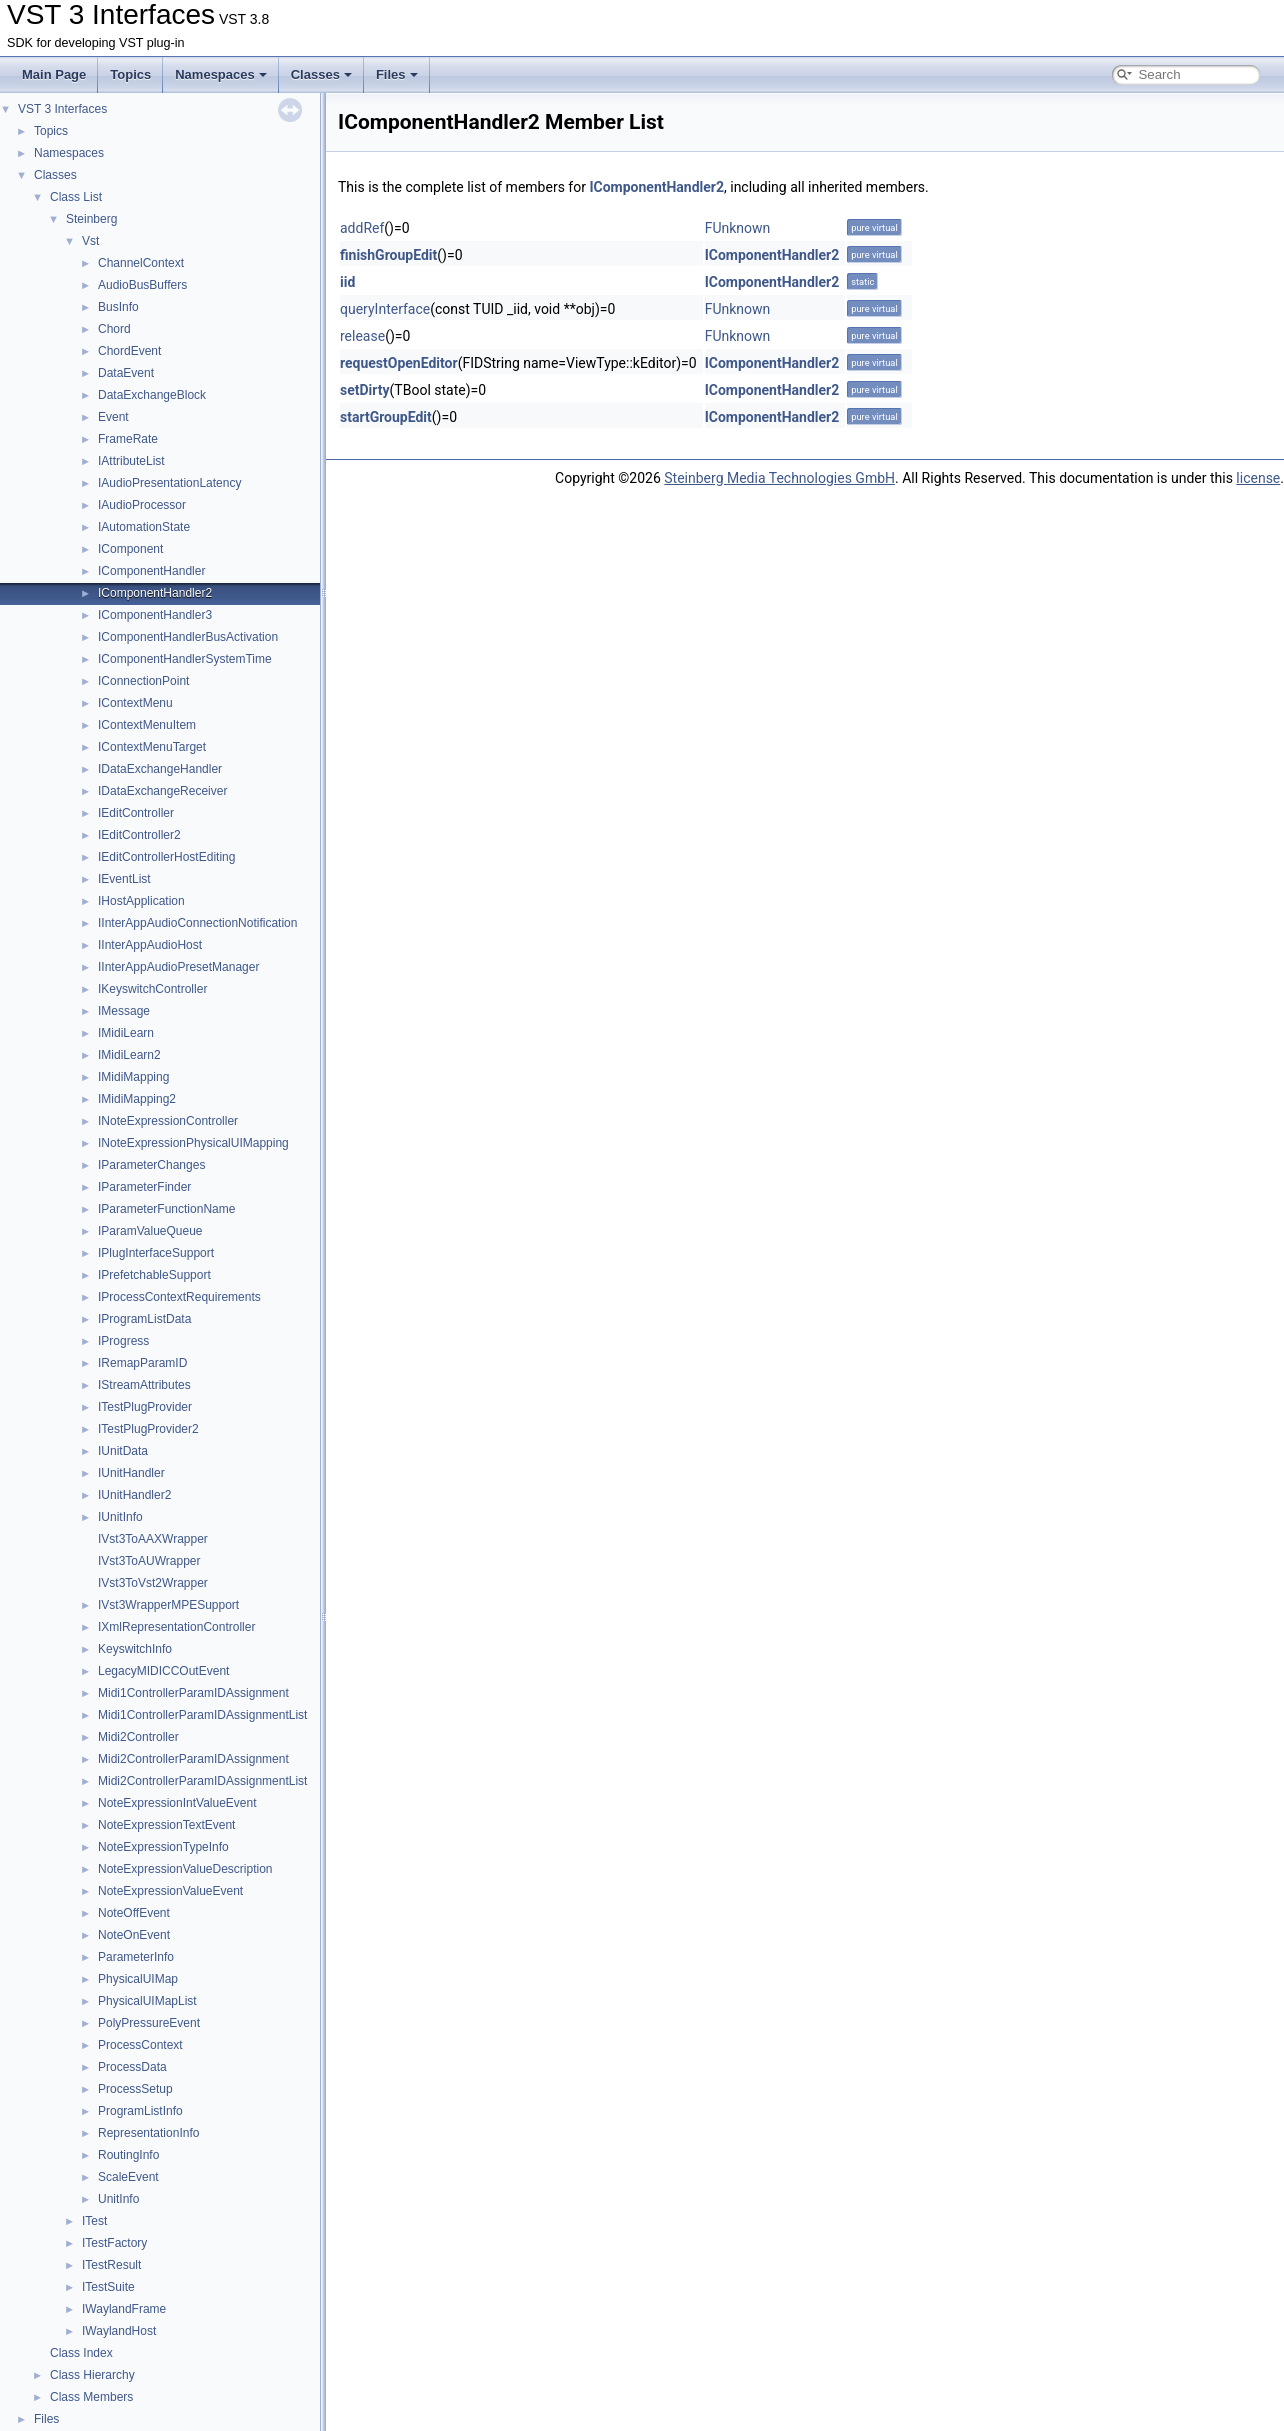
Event (113, 417)
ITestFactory (114, 2243)
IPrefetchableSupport (154, 1275)
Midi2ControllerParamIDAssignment (193, 1759)
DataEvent (126, 373)
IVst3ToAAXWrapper (153, 1539)
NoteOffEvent (134, 1913)
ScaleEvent (128, 2177)
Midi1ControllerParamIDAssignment (193, 1693)
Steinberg (91, 219)
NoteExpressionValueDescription (185, 1869)
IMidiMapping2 (137, 1099)
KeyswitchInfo (135, 1649)
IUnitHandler (131, 1473)
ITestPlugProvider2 (148, 1429)
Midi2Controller (138, 1737)
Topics (130, 74)
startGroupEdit (386, 417)
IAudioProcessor (142, 505)
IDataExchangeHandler (160, 769)
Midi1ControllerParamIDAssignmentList (202, 1715)
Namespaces (221, 74)
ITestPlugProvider (145, 1407)
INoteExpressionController (168, 1121)
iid (347, 282)
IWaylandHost (119, 2331)
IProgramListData (144, 1319)
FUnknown (738, 228)
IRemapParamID (142, 1363)
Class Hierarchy (92, 2375)
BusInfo (118, 307)
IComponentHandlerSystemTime (185, 659)
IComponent (130, 549)
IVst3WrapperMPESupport (168, 1605)
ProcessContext (140, 2045)
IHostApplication (141, 901)
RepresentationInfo (148, 2133)
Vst (90, 241)
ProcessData (132, 2067)
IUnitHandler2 (134, 1495)
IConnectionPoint (143, 681)
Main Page (54, 74)
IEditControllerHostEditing (166, 857)
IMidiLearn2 (129, 1055)
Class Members (91, 2397)
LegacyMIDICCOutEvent (163, 1671)
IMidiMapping (133, 1077)
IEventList (124, 879)
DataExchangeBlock (152, 395)
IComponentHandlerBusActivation (188, 637)
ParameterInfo (136, 1957)
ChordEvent (129, 351)
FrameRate (128, 439)
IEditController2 (139, 835)
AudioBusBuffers (142, 285)
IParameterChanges (151, 1165)
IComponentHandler (151, 571)
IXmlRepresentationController (176, 1627)
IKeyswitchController (152, 989)
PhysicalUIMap (138, 1979)
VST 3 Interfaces (62, 109)
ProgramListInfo (140, 2111)
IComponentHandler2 (155, 593)
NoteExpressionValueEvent (170, 1891)
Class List (76, 197)
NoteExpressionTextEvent (166, 1825)
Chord (114, 329)
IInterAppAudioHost (150, 945)
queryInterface (385, 309)
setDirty (365, 390)
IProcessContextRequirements (179, 1297)
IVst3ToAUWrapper (149, 1561)
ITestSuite (108, 2287)
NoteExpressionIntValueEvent (177, 1803)
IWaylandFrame (124, 2309)
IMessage (124, 1011)
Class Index (81, 2353)
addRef (362, 228)
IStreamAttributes (144, 1385)
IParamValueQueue (150, 1231)
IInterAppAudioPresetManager (178, 967)
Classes (321, 74)
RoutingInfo (128, 2155)
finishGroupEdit (388, 255)
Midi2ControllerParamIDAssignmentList (202, 1781)
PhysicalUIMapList (147, 2001)
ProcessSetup (135, 2089)
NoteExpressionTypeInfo (163, 1847)
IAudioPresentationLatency (169, 483)
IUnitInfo (120, 1517)
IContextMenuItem (147, 725)
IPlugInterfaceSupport (156, 1253)
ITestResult (111, 2265)
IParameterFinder (144, 1187)
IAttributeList (131, 461)
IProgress (123, 1341)
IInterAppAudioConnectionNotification (197, 923)
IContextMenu (135, 703)
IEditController (136, 813)
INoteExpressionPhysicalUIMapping (193, 1143)
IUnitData (123, 1451)
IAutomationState (144, 527)
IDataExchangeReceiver (162, 791)
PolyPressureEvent (149, 2023)
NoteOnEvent (134, 1935)
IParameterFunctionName (166, 1209)
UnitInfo (118, 2199)
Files (397, 74)
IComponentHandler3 (155, 615)
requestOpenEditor (399, 363)
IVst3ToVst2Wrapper (153, 1583)
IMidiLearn (126, 1033)
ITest (94, 2221)
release (362, 336)
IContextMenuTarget (152, 747)
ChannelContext (141, 263)
